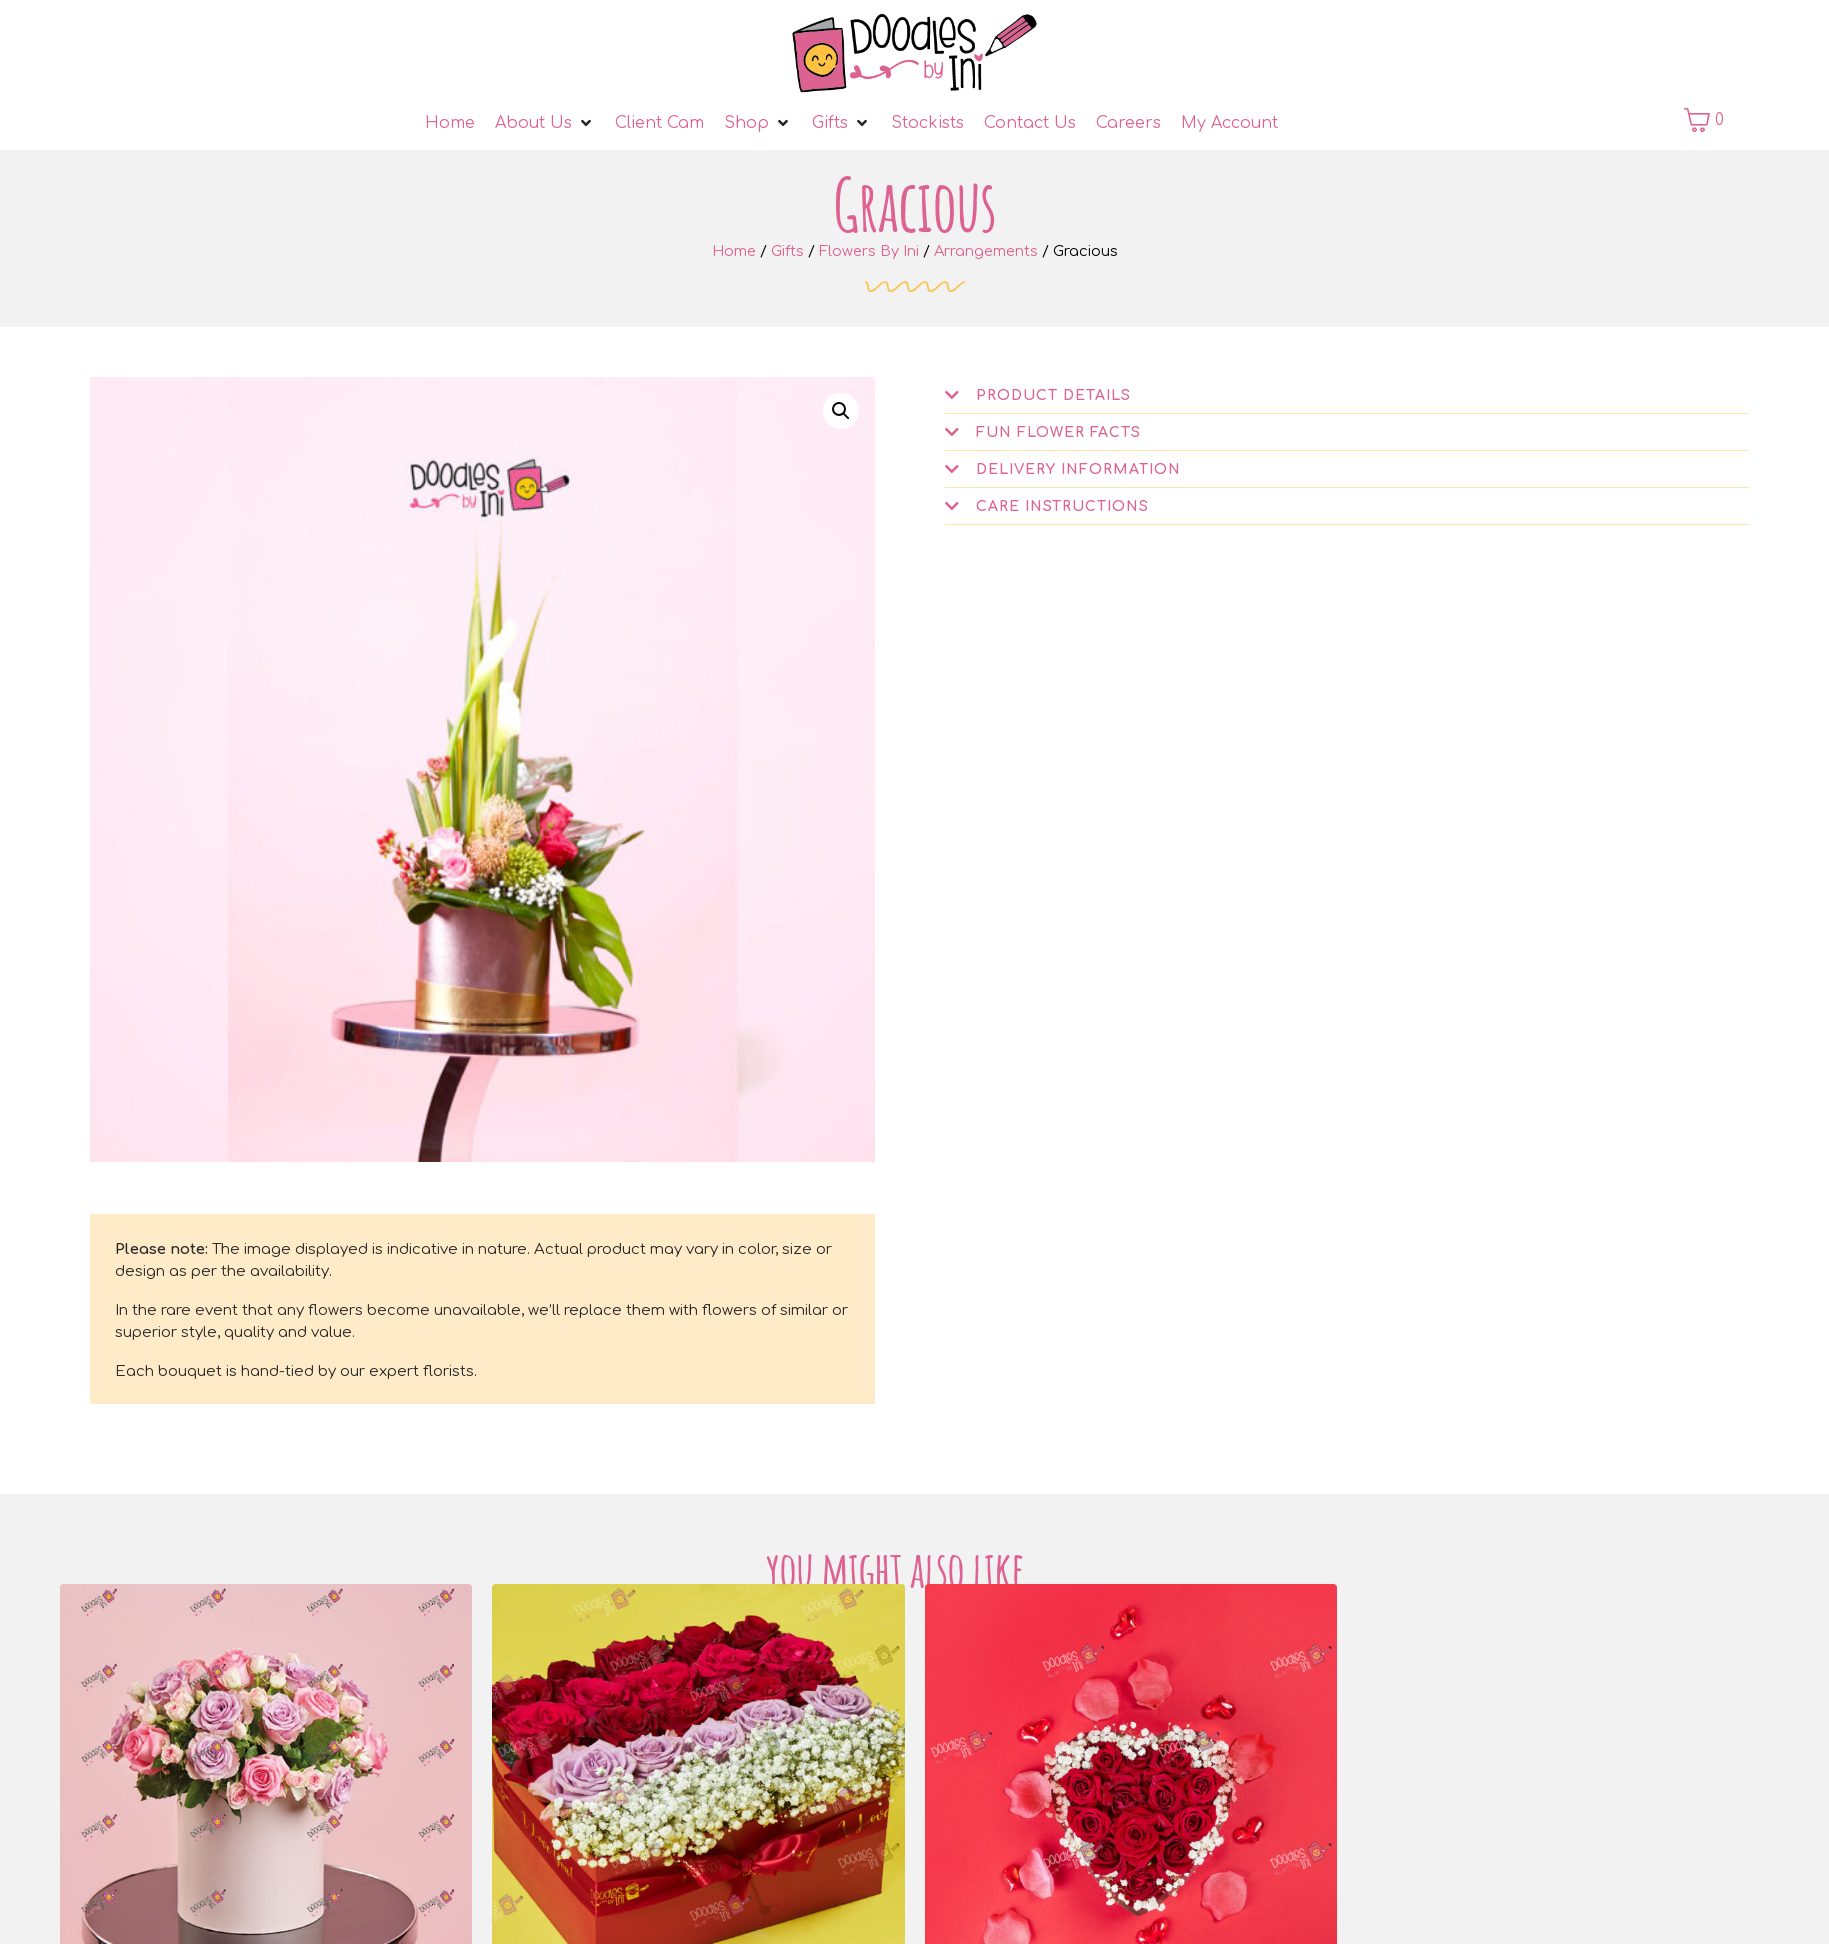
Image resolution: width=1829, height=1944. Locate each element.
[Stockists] (927, 123)
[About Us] (545, 123)
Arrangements (986, 251)
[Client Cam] (659, 123)
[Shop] (758, 123)
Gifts (787, 251)
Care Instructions (1062, 506)
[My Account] (1229, 123)
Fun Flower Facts (1058, 432)
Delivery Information (1078, 469)
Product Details (1053, 395)
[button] (841, 411)
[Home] (450, 123)
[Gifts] (841, 123)
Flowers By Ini (869, 251)
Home (734, 251)
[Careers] (1128, 123)
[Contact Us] (1030, 123)
